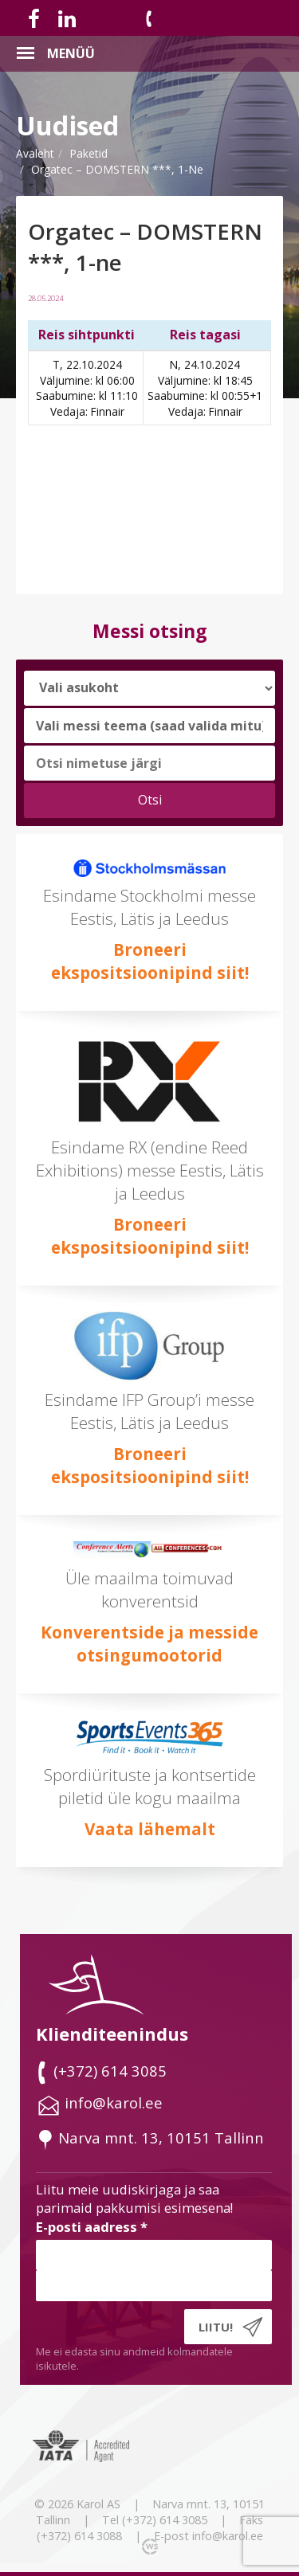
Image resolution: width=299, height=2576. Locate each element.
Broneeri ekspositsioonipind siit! (150, 961)
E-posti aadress (92, 2227)
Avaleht (35, 153)
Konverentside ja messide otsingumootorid (149, 1643)
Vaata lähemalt (150, 1829)
